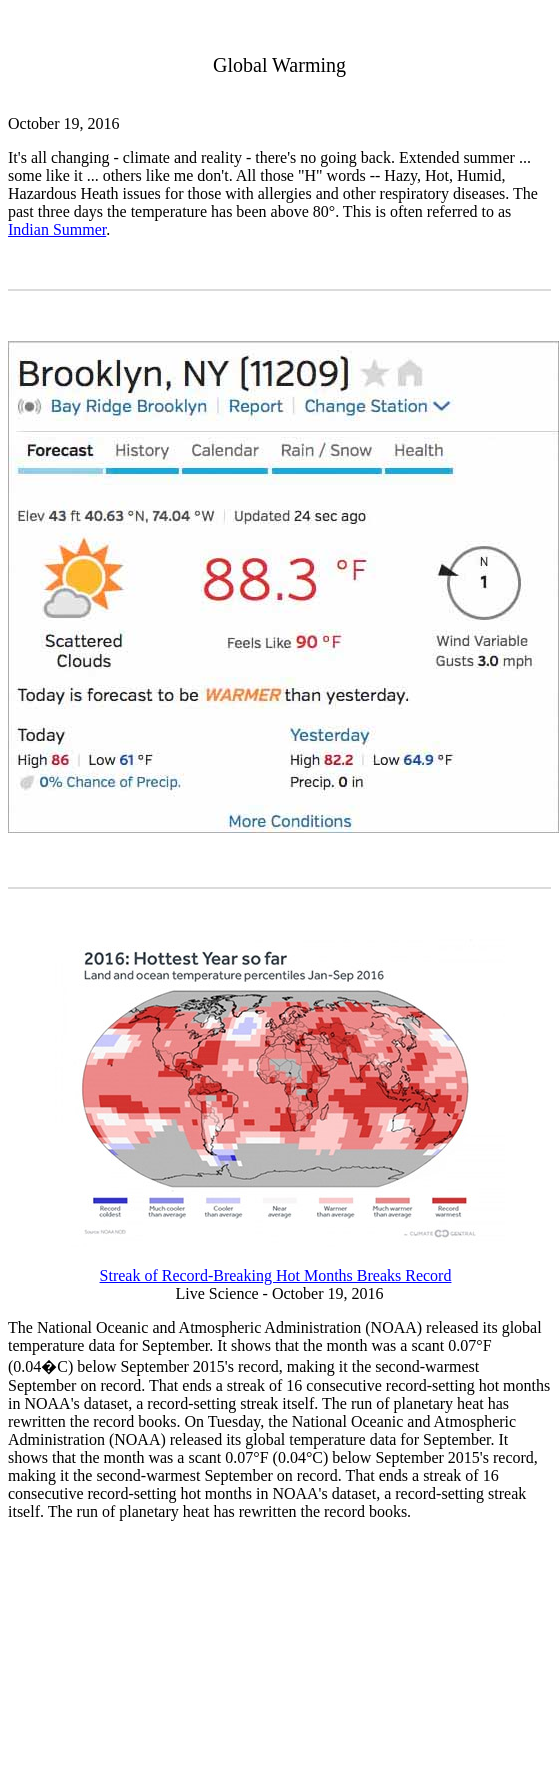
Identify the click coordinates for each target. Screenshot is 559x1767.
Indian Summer (57, 229)
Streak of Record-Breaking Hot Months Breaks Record (276, 1275)
